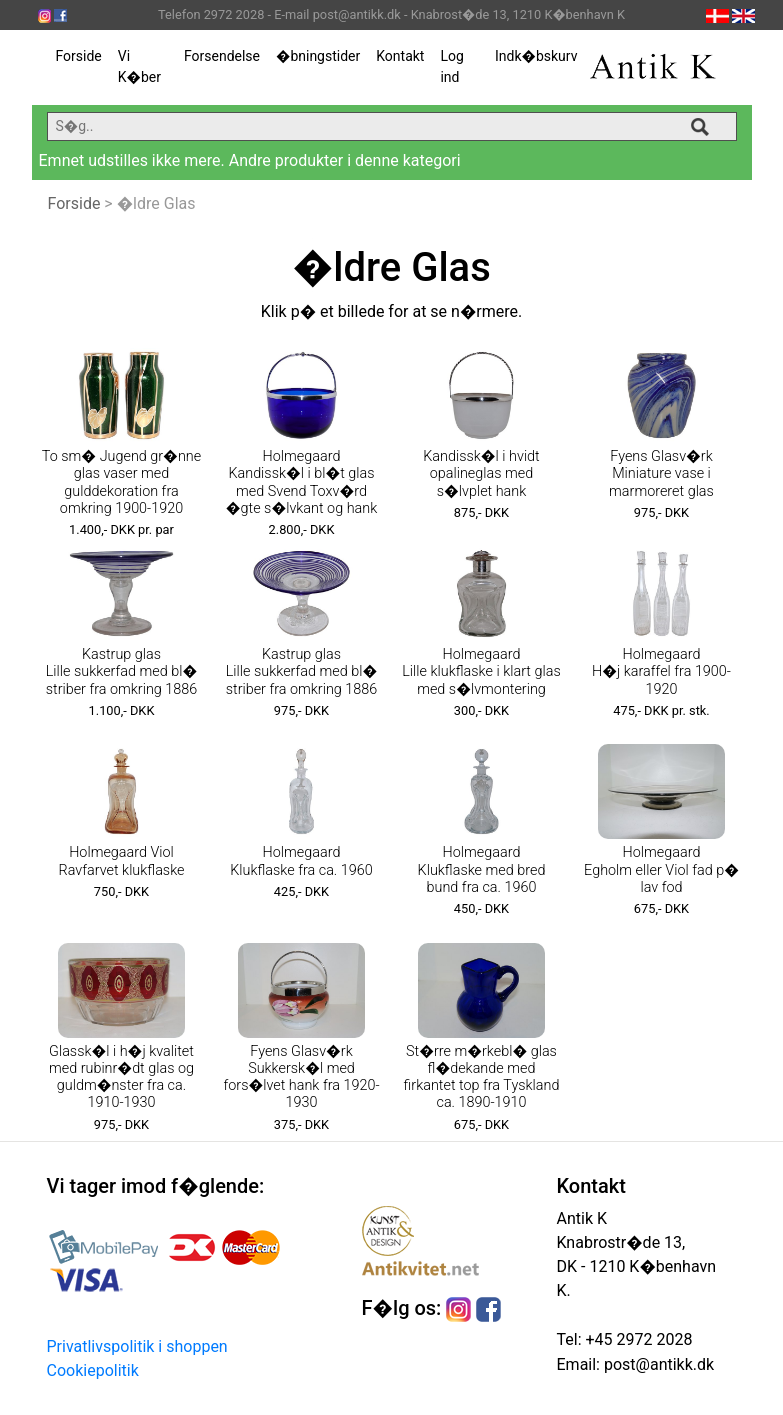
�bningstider (318, 56)
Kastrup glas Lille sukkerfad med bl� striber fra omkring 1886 (122, 672)
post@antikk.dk (657, 1364)
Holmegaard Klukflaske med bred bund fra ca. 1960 (482, 870)
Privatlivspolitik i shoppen (137, 1346)
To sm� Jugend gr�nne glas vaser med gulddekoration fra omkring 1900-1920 (121, 482)
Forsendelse (222, 56)
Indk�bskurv (536, 56)
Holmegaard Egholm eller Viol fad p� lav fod (661, 870)
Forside (79, 56)
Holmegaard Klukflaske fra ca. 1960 (301, 861)
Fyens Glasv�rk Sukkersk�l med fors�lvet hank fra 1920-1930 (301, 1077)
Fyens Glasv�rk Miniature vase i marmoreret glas (661, 474)
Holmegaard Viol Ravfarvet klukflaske (121, 861)
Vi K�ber (139, 66)
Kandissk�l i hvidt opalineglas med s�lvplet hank (481, 474)
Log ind (451, 66)
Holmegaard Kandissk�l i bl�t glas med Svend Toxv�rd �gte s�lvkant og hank (301, 482)
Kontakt (400, 56)
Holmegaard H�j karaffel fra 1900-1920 (661, 672)
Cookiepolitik (93, 1370)
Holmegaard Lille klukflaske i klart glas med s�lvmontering (481, 672)
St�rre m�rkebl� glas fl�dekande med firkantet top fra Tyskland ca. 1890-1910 (482, 1077)
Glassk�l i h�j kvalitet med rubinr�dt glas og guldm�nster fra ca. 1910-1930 (121, 1077)
